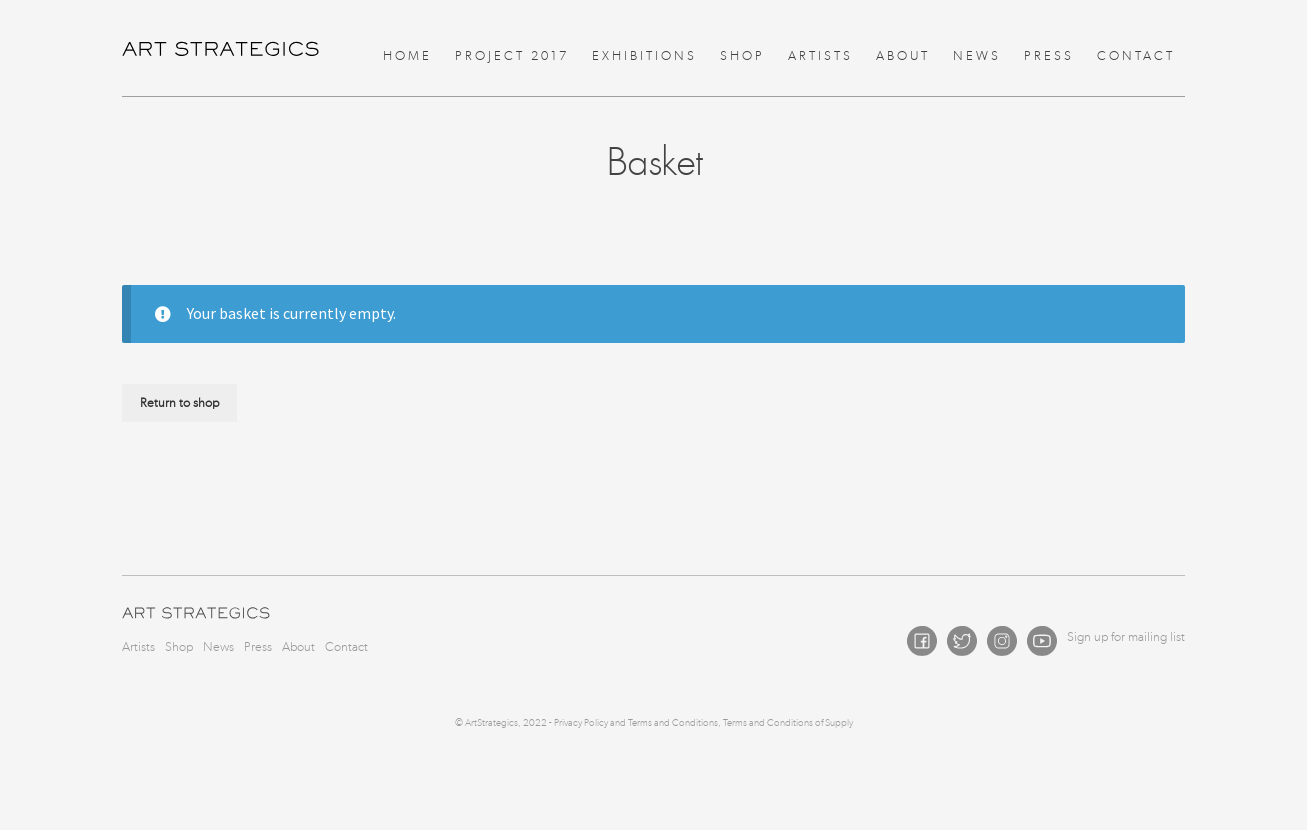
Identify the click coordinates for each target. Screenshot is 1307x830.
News (977, 55)
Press (1049, 55)
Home (407, 55)
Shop (742, 55)
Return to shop (179, 402)
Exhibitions (644, 55)
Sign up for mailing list (1126, 636)
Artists (820, 55)
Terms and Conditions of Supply (788, 723)
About (903, 55)
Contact (1136, 55)
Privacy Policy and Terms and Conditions (636, 723)
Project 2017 (512, 55)
